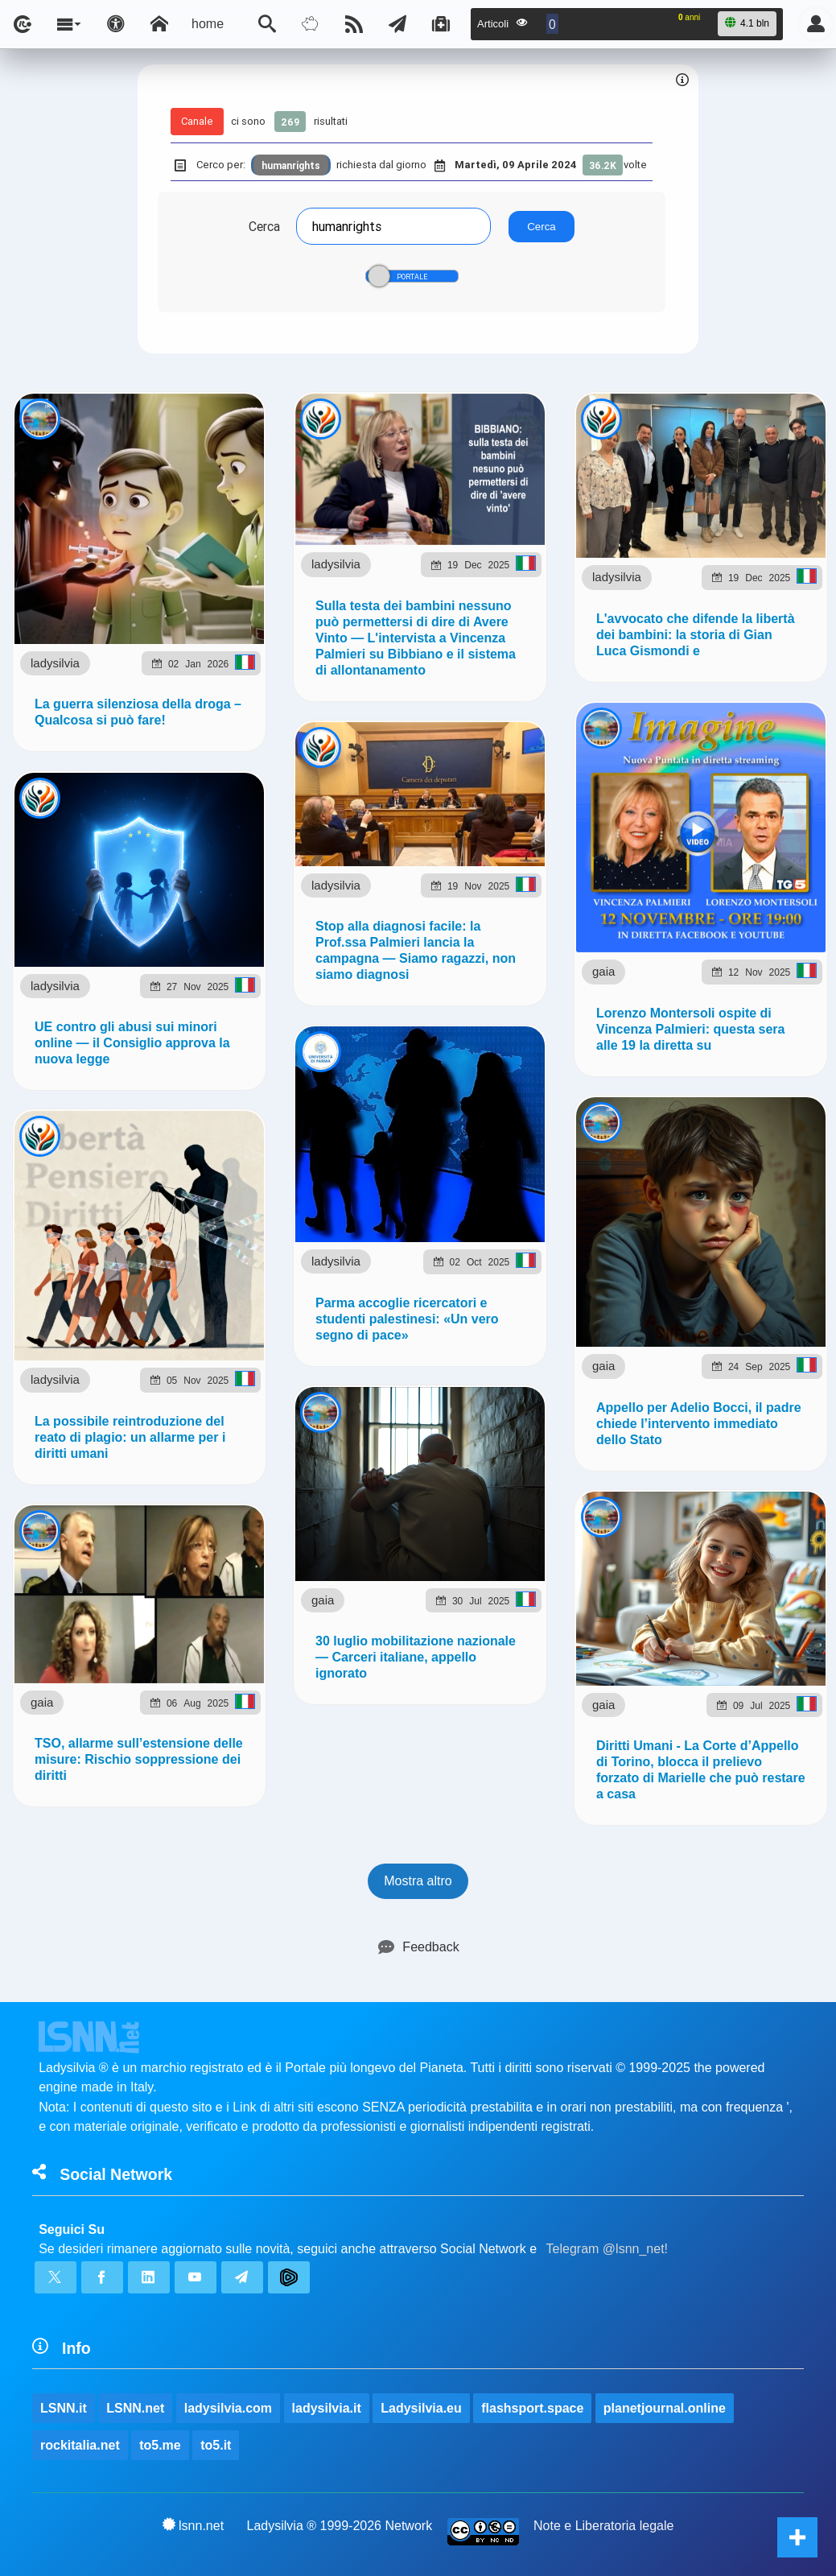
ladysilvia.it (326, 2408)
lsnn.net (193, 2525)
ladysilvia (55, 663)
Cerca (264, 226)
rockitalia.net (80, 2445)
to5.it (215, 2445)
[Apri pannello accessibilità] (116, 24)
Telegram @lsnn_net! (607, 2249)
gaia (603, 957)
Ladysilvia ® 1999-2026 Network (340, 2526)
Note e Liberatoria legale (603, 2526)
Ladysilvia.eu (421, 2408)
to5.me (160, 2445)
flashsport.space (532, 2408)
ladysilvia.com (228, 2408)
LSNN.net (135, 2408)
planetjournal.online (664, 2408)
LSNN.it (63, 2408)
